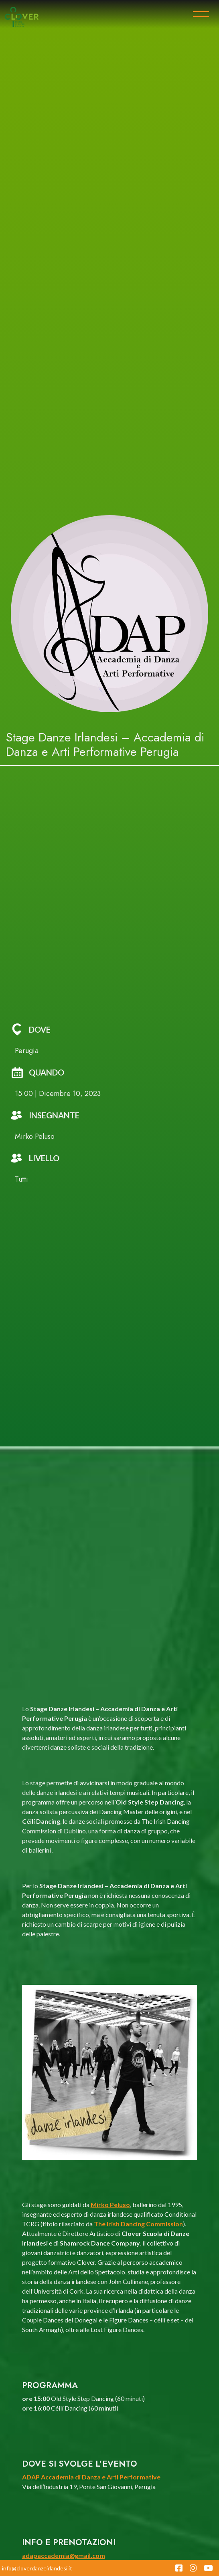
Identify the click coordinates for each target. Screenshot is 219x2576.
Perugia (27, 1050)
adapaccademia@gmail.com (63, 2555)
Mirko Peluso (110, 2204)
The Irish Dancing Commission (138, 2224)
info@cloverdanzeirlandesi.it (37, 2568)
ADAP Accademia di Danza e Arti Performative (91, 2477)
